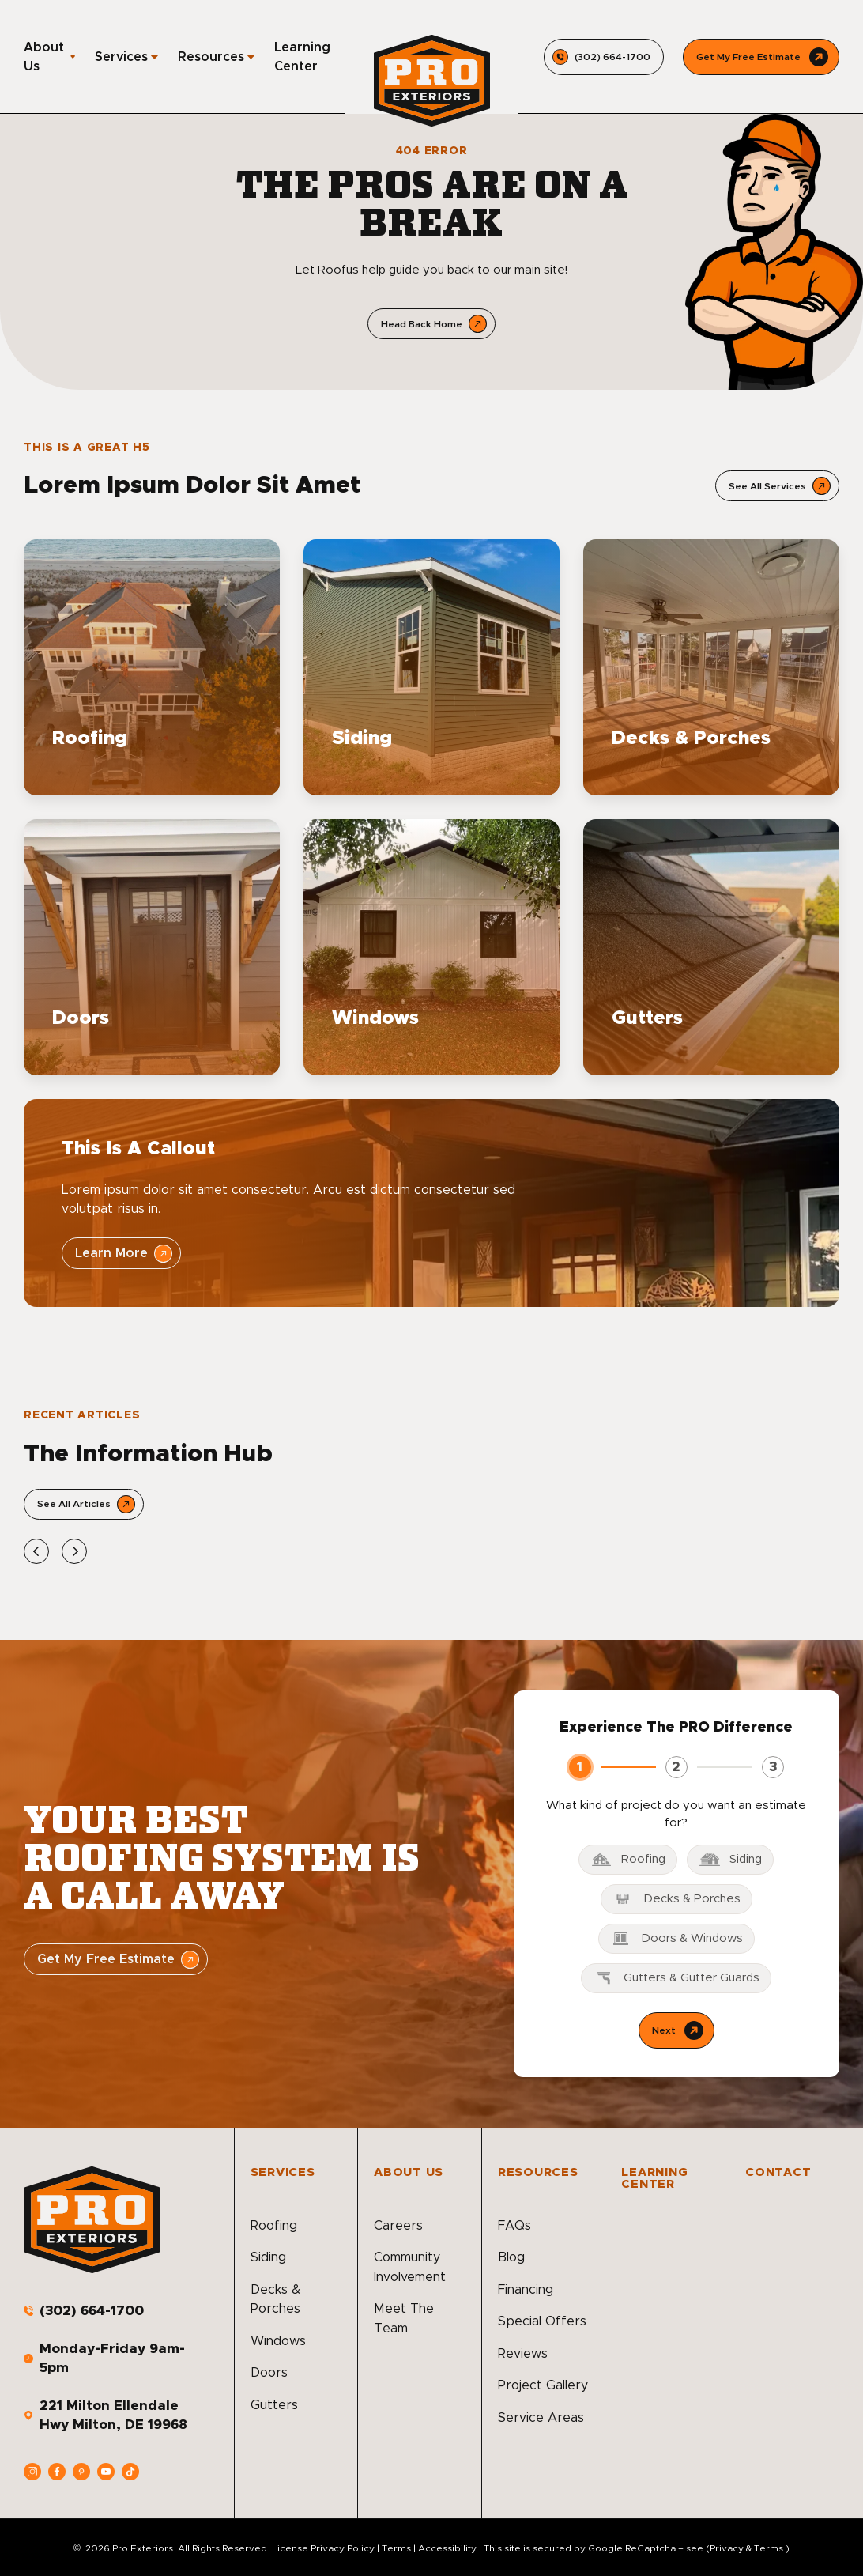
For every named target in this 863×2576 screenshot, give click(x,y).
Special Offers (542, 2321)
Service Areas (541, 2418)
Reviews (523, 2353)
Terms (396, 2548)
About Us (44, 57)
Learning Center (302, 57)
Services (121, 57)
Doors (269, 2372)
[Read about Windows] (431, 947)
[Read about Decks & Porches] (711, 667)
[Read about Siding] (431, 667)
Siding (268, 2257)
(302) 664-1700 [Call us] (92, 2310)
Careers (398, 2225)
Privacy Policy (343, 2548)
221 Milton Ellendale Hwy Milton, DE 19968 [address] (113, 2415)
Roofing (274, 2225)
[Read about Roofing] (152, 667)
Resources (211, 57)
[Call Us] (761, 57)
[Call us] (604, 57)
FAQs (514, 2225)
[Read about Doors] (152, 947)
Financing (525, 2289)
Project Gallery (543, 2385)
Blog (511, 2257)
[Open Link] (777, 485)
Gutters (274, 2405)
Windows (278, 2341)
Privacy (727, 2548)
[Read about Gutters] (711, 947)
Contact (778, 2172)
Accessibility (447, 2548)
